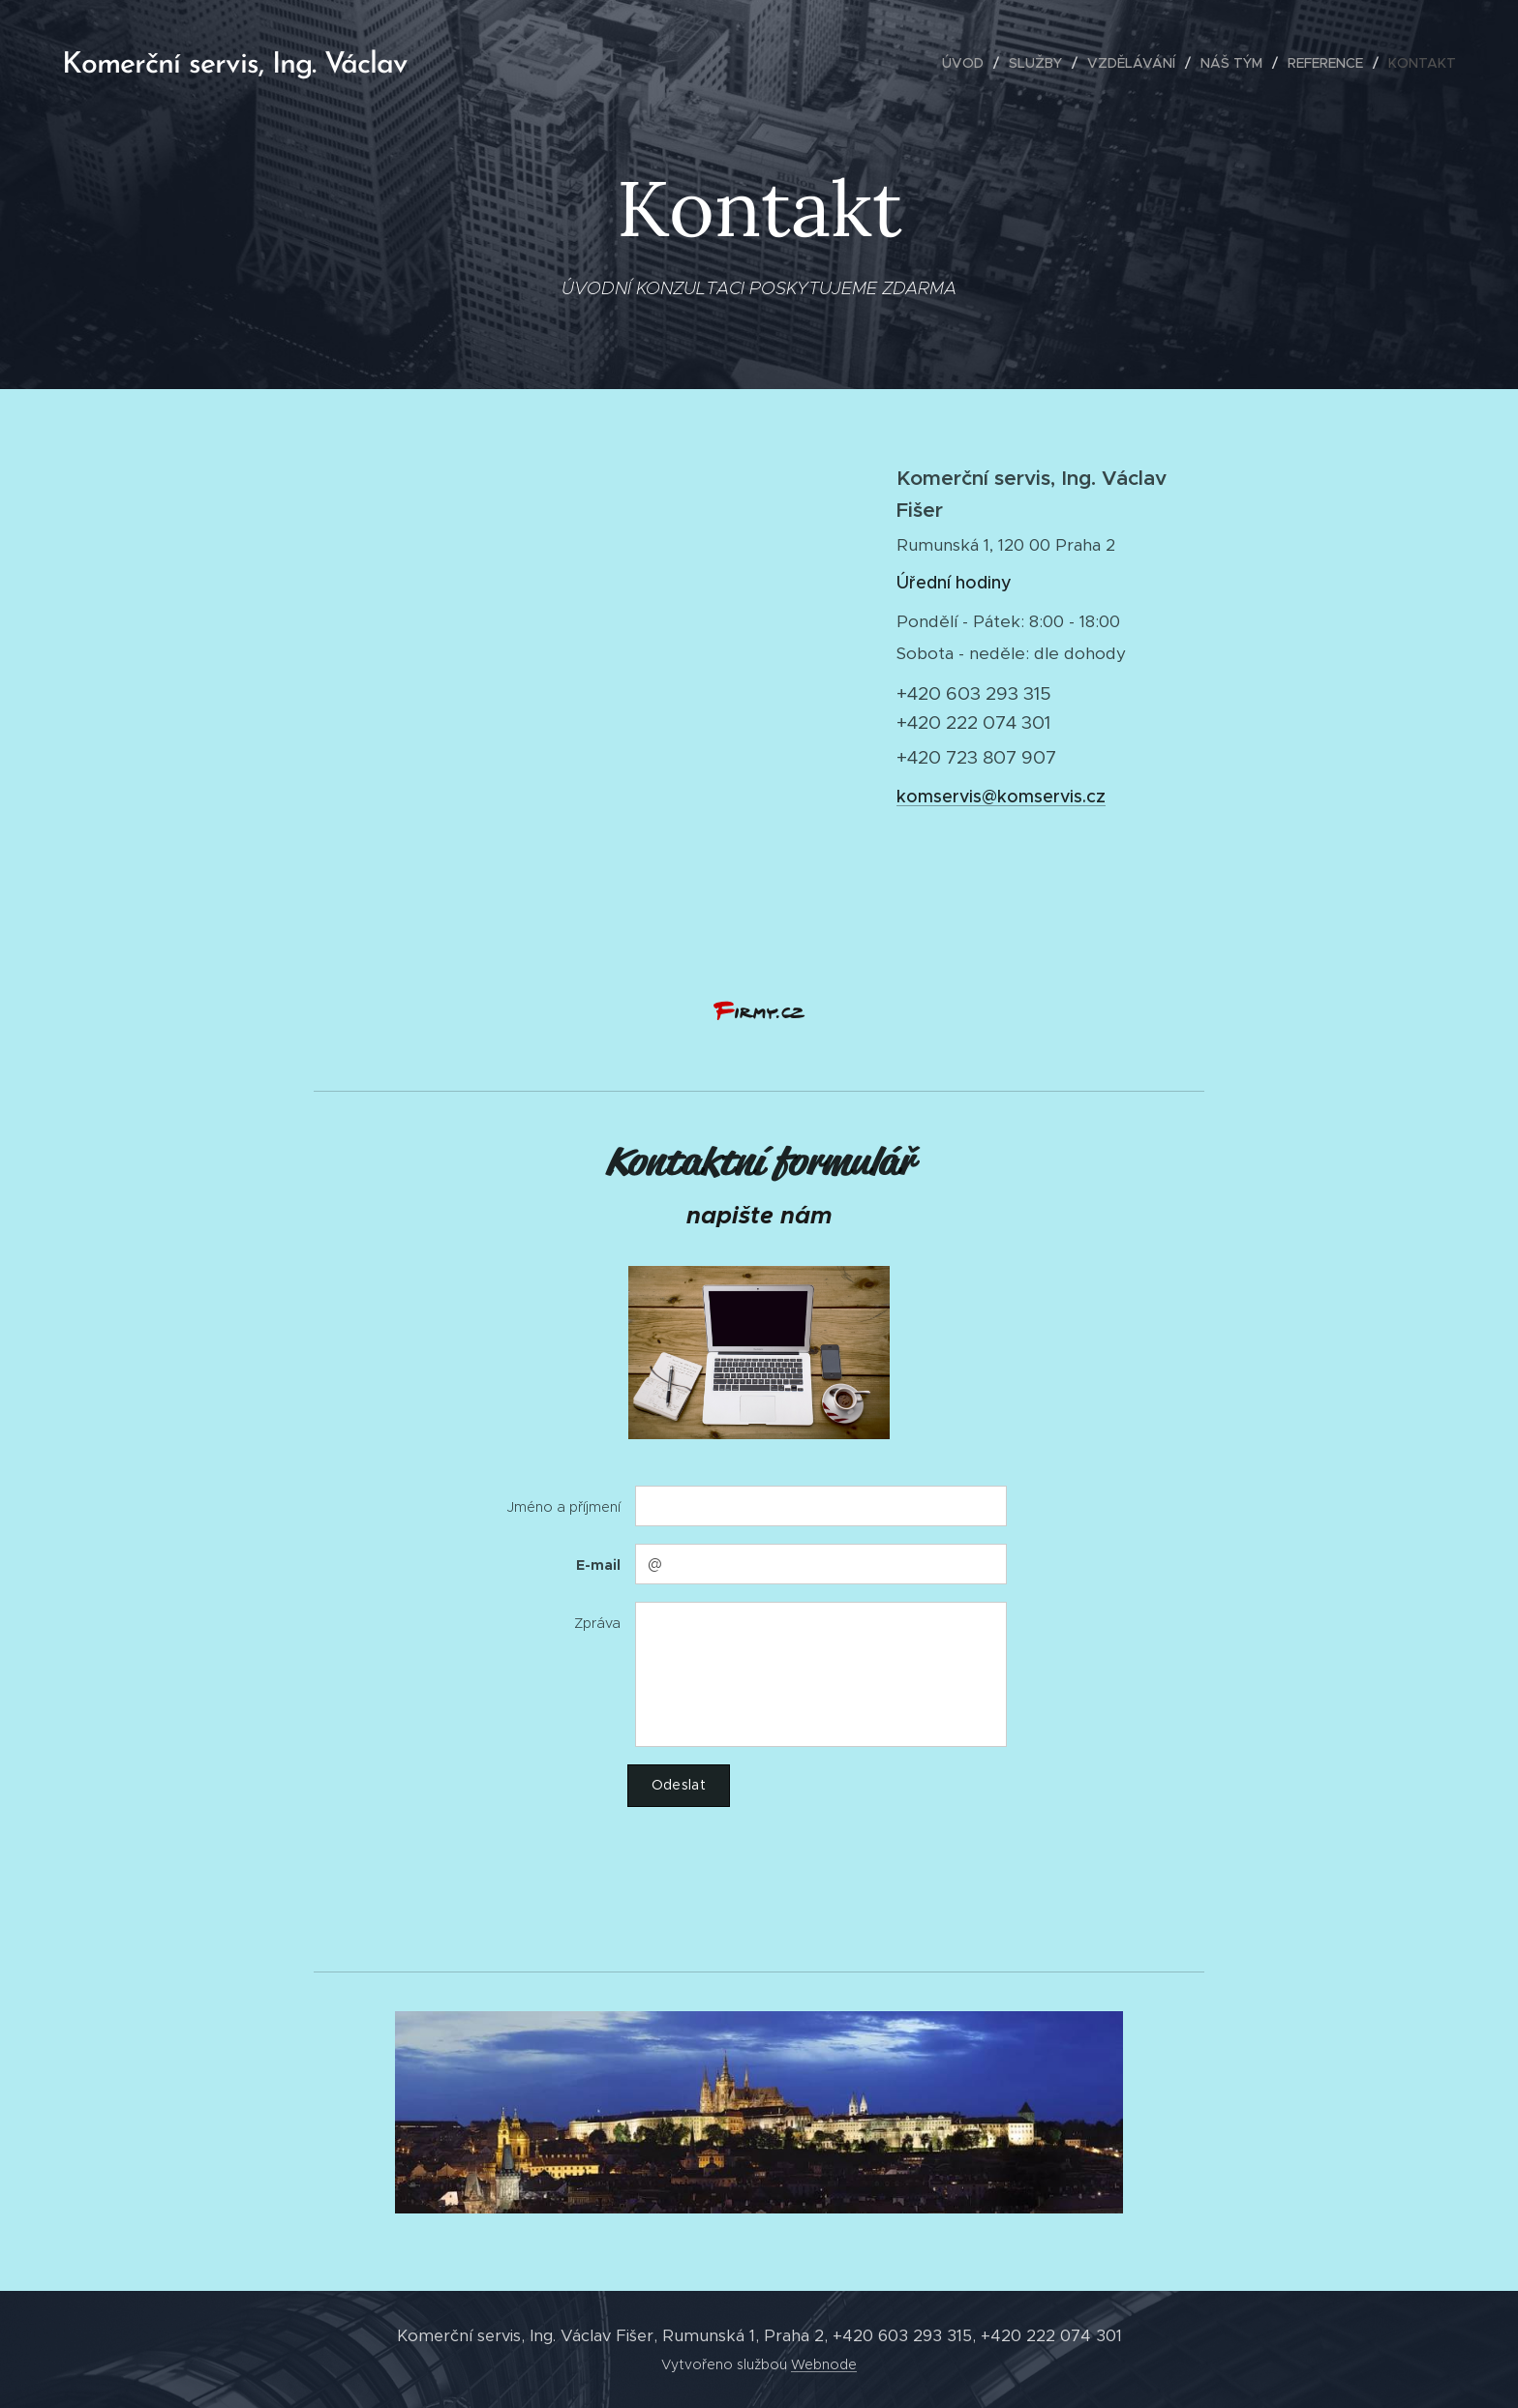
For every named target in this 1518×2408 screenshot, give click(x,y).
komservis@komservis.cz (1001, 796)
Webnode (824, 2364)
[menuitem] (968, 63)
